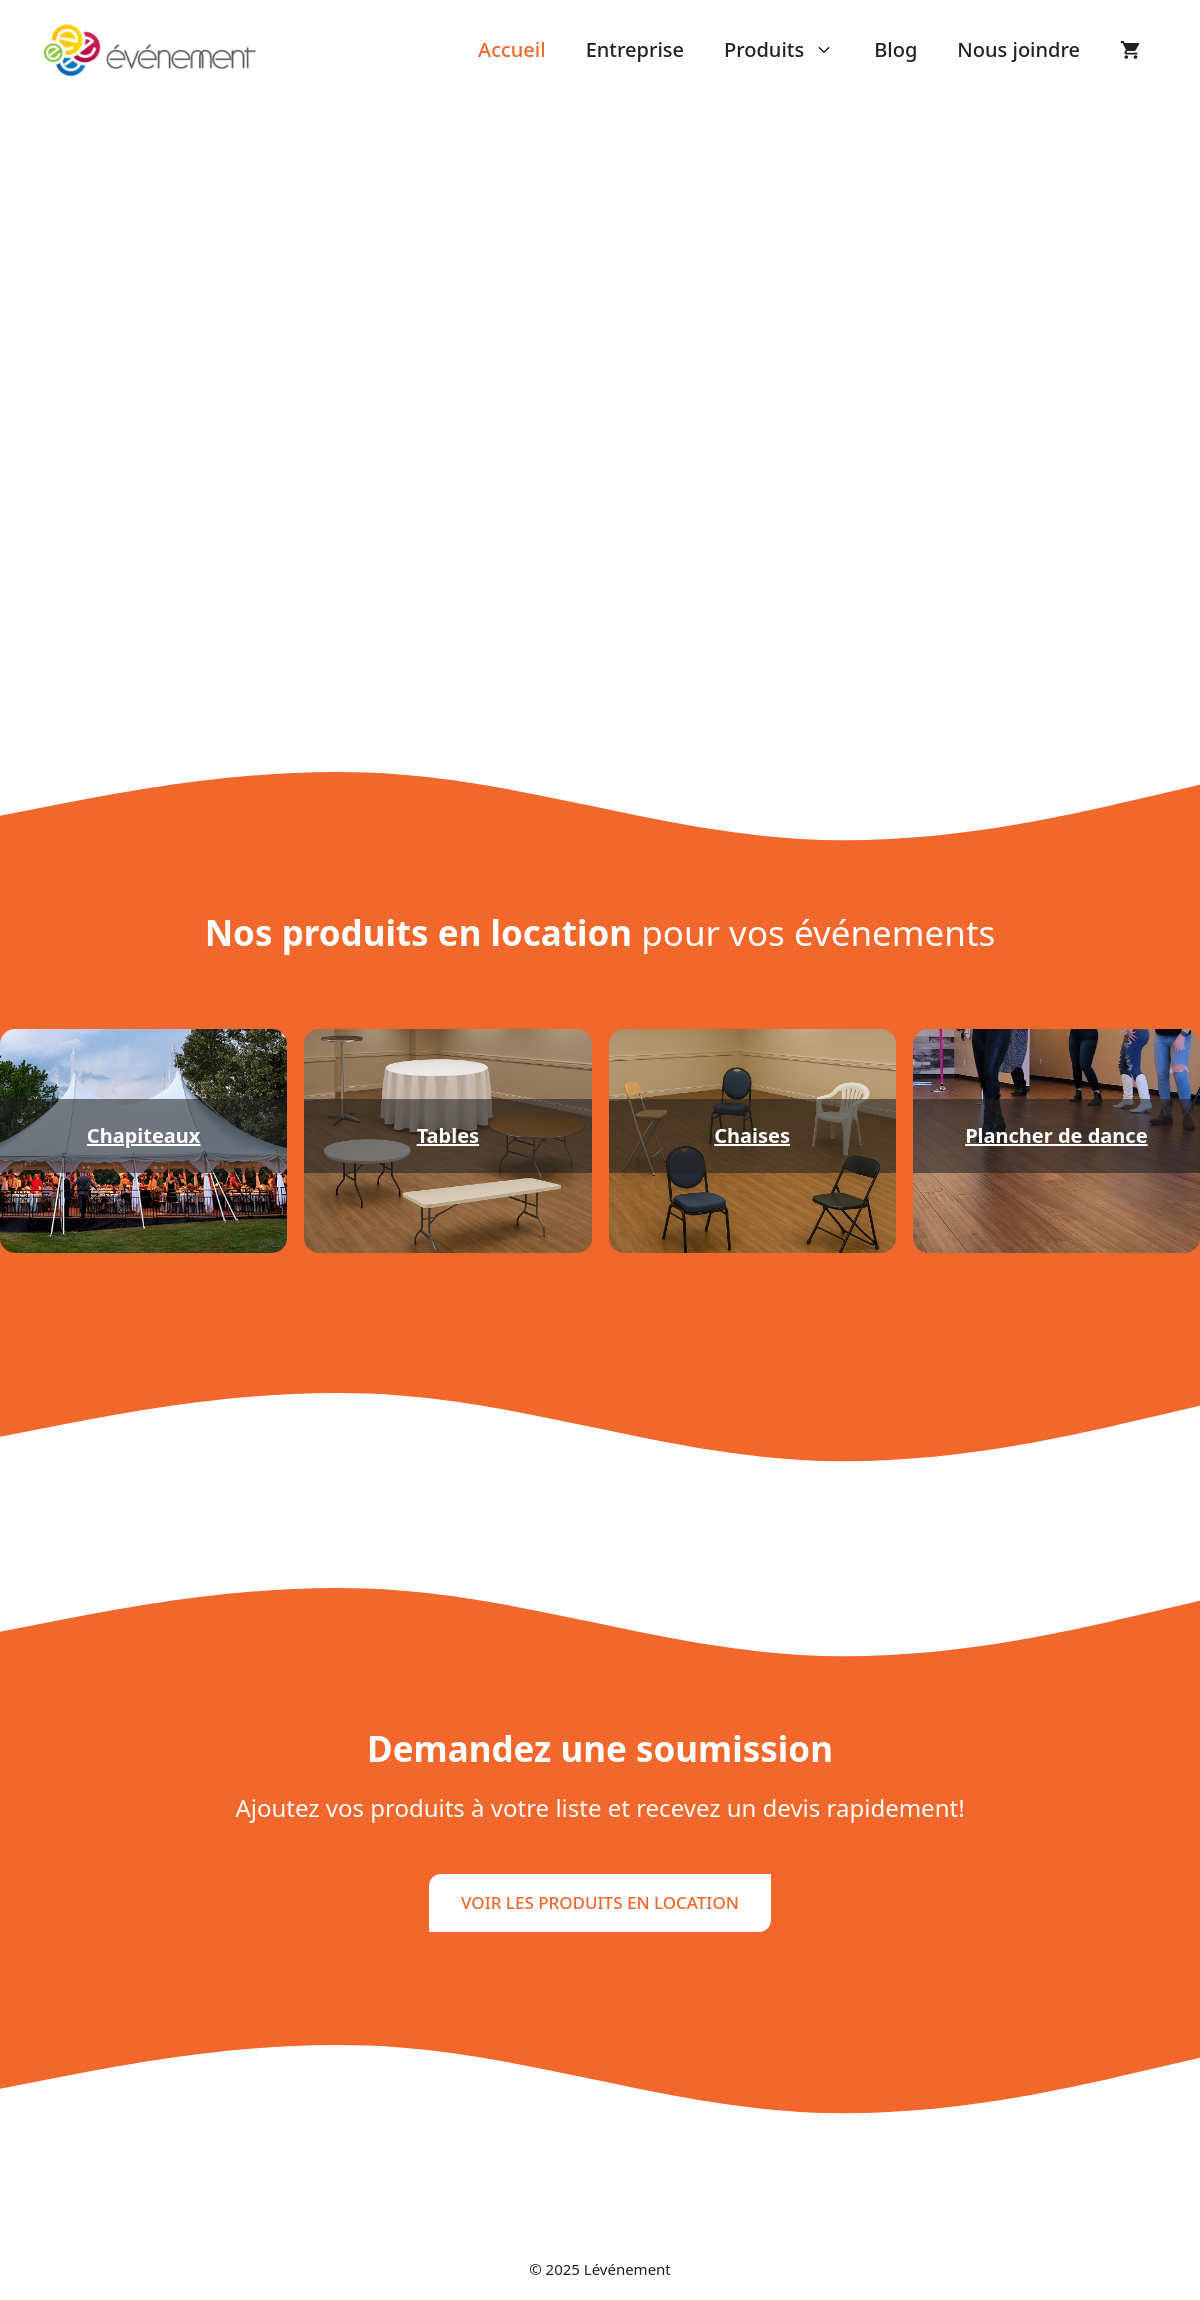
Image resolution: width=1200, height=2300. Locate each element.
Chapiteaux (144, 1135)
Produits (789, 50)
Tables (448, 1135)
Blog (895, 49)
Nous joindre (1018, 49)
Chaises (752, 1135)
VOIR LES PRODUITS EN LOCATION (600, 1902)
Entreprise (635, 49)
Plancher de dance (1056, 1135)
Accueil (512, 49)
